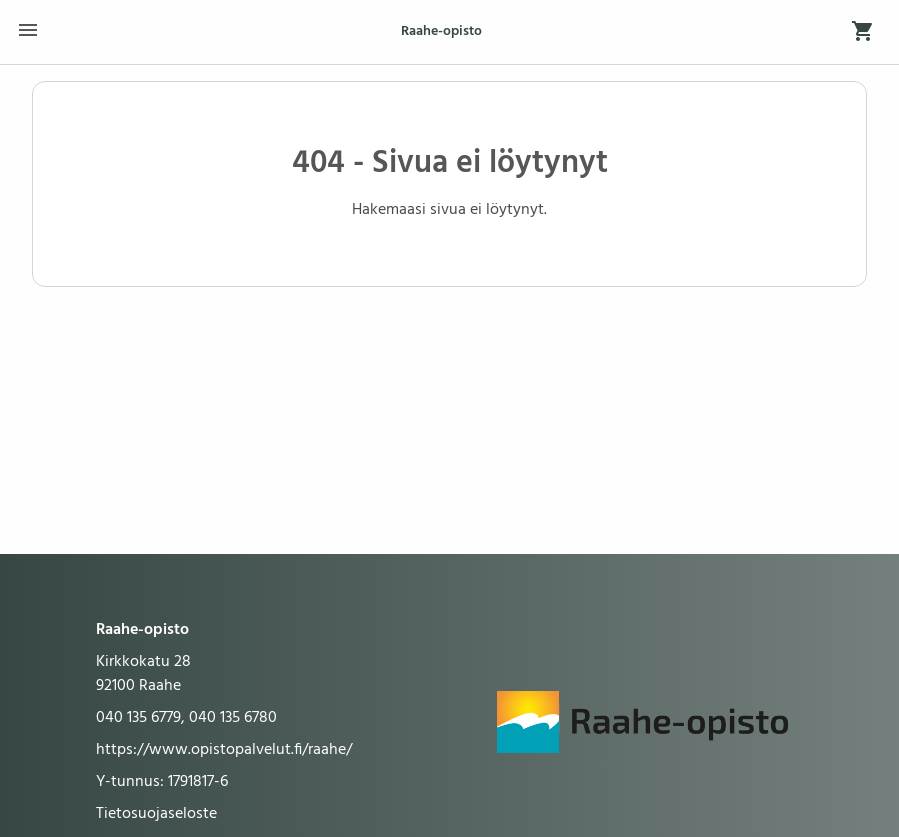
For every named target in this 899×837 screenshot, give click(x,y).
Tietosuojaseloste (156, 814)
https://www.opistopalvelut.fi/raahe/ (224, 750)
